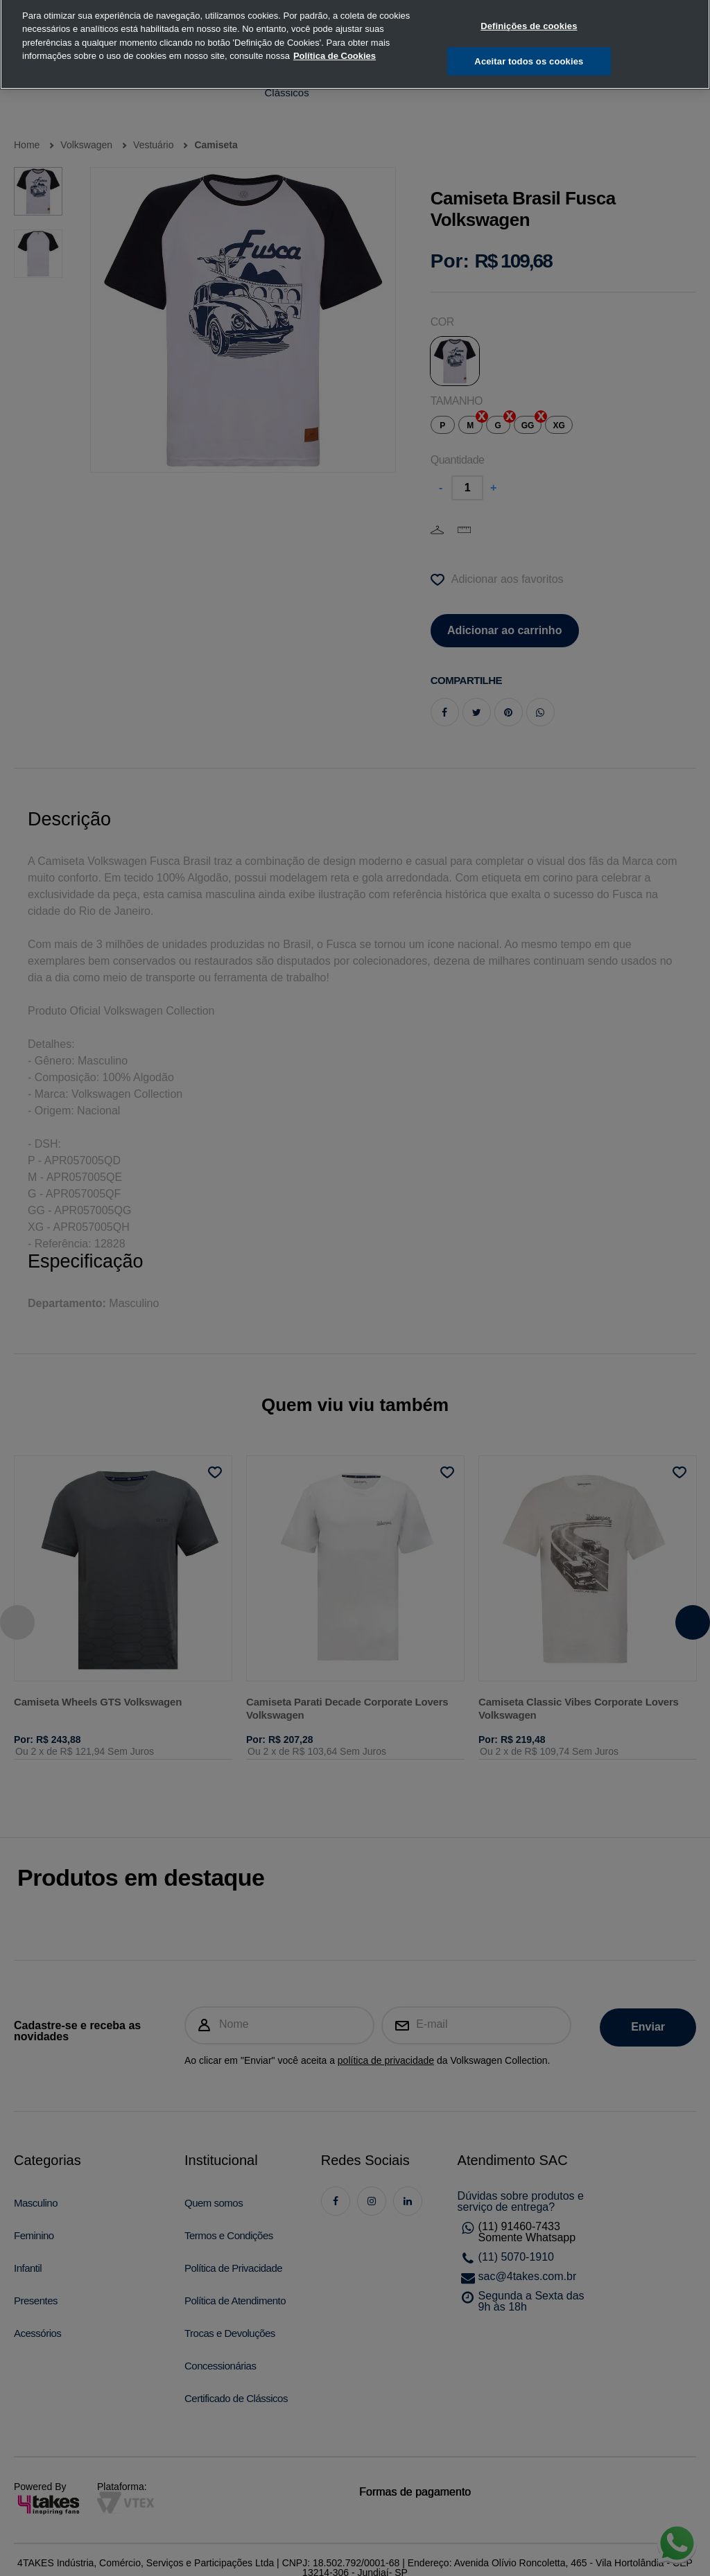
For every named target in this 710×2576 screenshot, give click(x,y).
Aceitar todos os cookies (528, 38)
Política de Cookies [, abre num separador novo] (334, 33)
